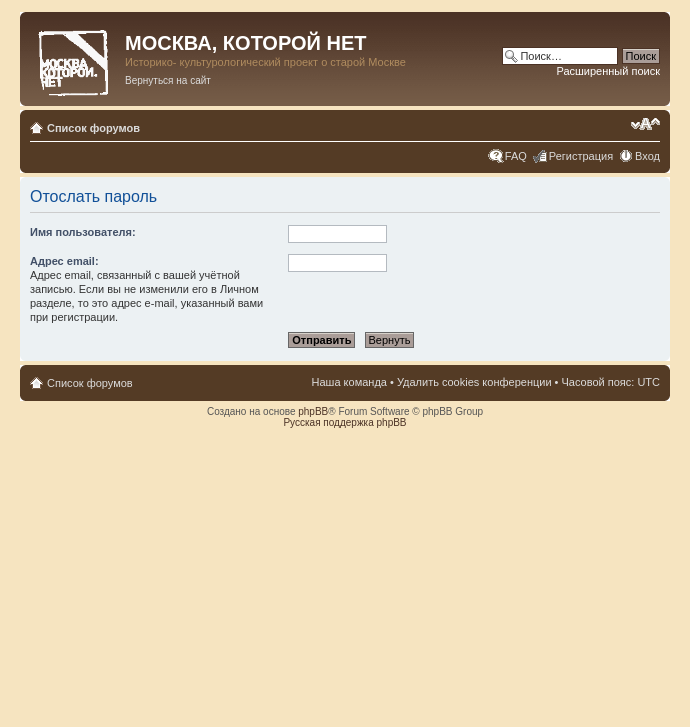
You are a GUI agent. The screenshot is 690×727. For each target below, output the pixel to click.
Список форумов (93, 128)
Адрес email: (64, 261)
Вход (647, 156)
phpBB (313, 411)
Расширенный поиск (608, 71)
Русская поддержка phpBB (344, 422)
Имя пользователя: (83, 232)
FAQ (516, 156)
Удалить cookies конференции (474, 382)
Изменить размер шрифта (645, 124)
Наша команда (349, 382)
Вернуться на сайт (168, 80)
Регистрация (581, 156)
